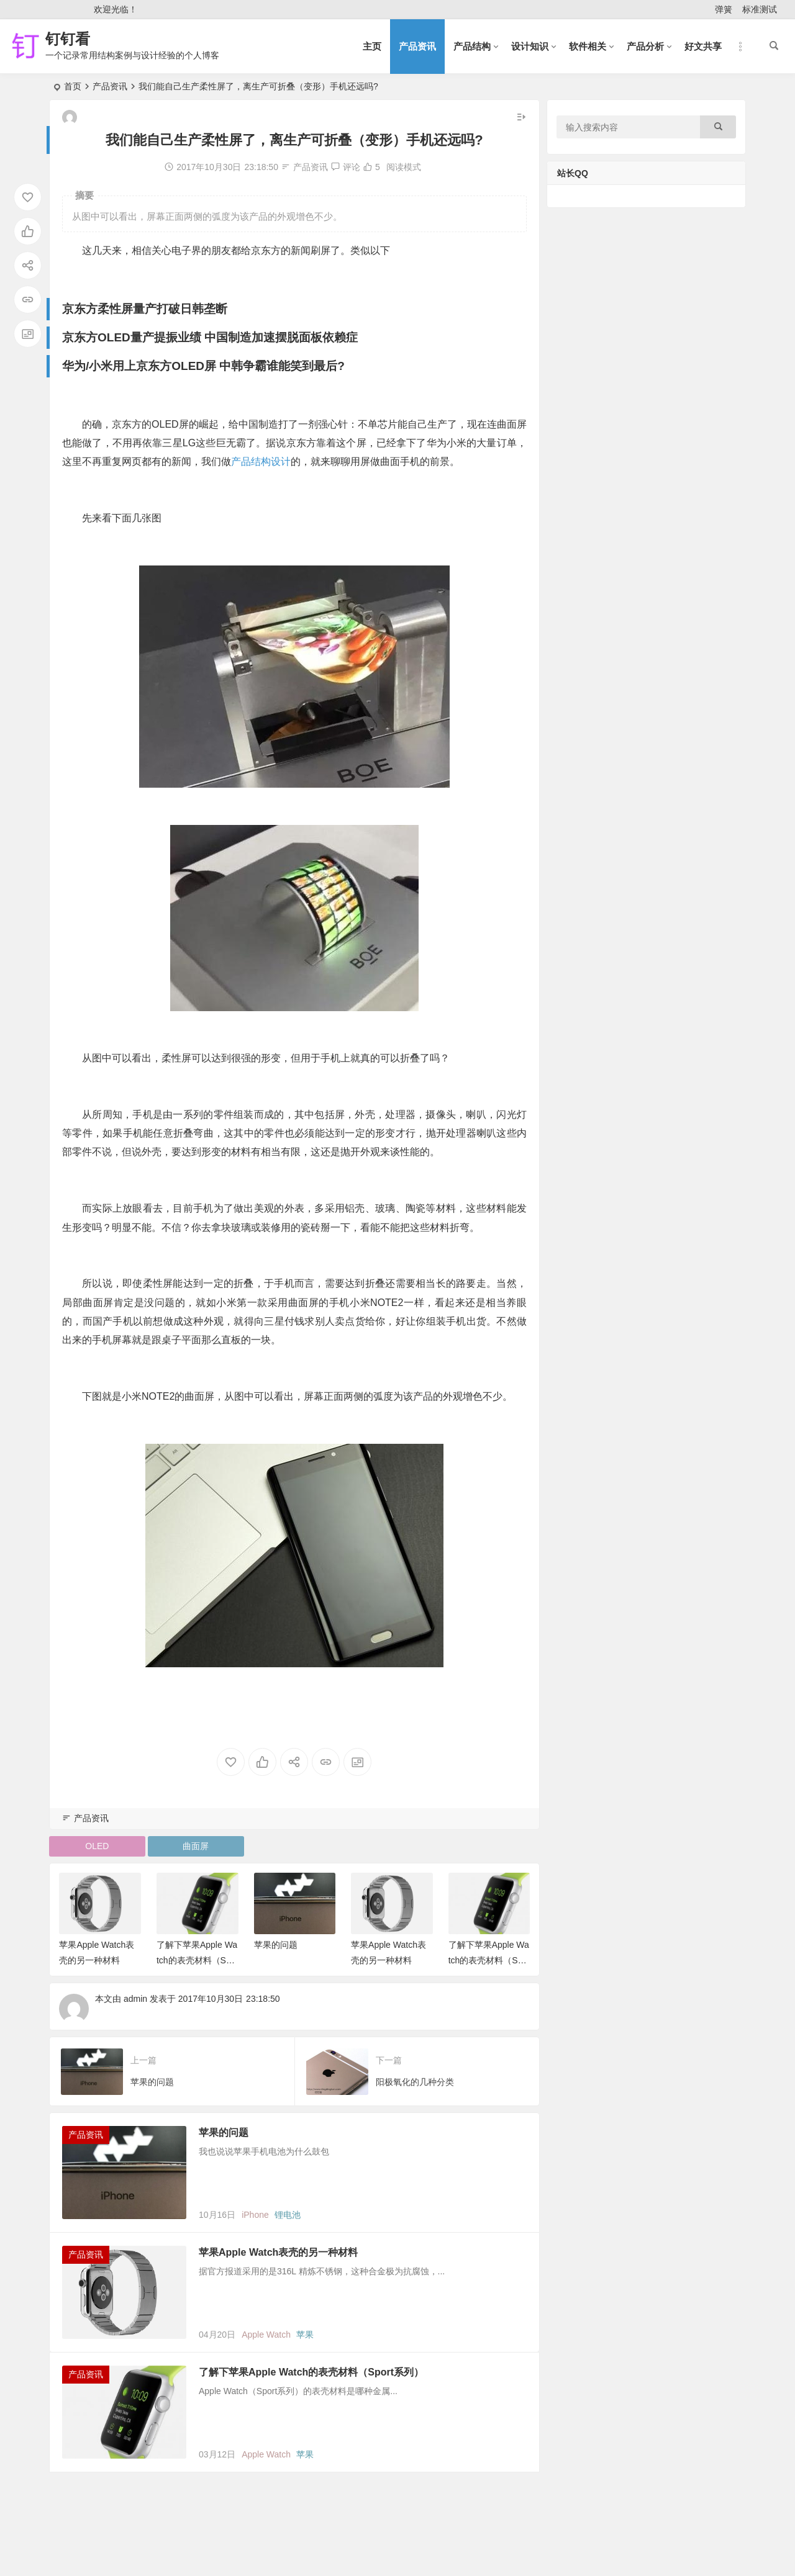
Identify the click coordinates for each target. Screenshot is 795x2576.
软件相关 (587, 46)
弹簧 (723, 9)
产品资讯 (417, 46)
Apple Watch (266, 2335)
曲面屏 (196, 1846)
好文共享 (703, 46)
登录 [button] (30, 9)
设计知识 (529, 46)
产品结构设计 (261, 461)
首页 (72, 86)
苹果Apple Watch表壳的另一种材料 (278, 2252)
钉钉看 (67, 38)
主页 (372, 46)
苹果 (305, 2335)
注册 (68, 9)
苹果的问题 (276, 1945)
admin (135, 1999)
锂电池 (288, 2215)
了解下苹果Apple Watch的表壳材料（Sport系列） (197, 1960)
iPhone (255, 2215)
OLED (97, 1846)
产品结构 (472, 46)
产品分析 (645, 46)
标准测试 (759, 9)
